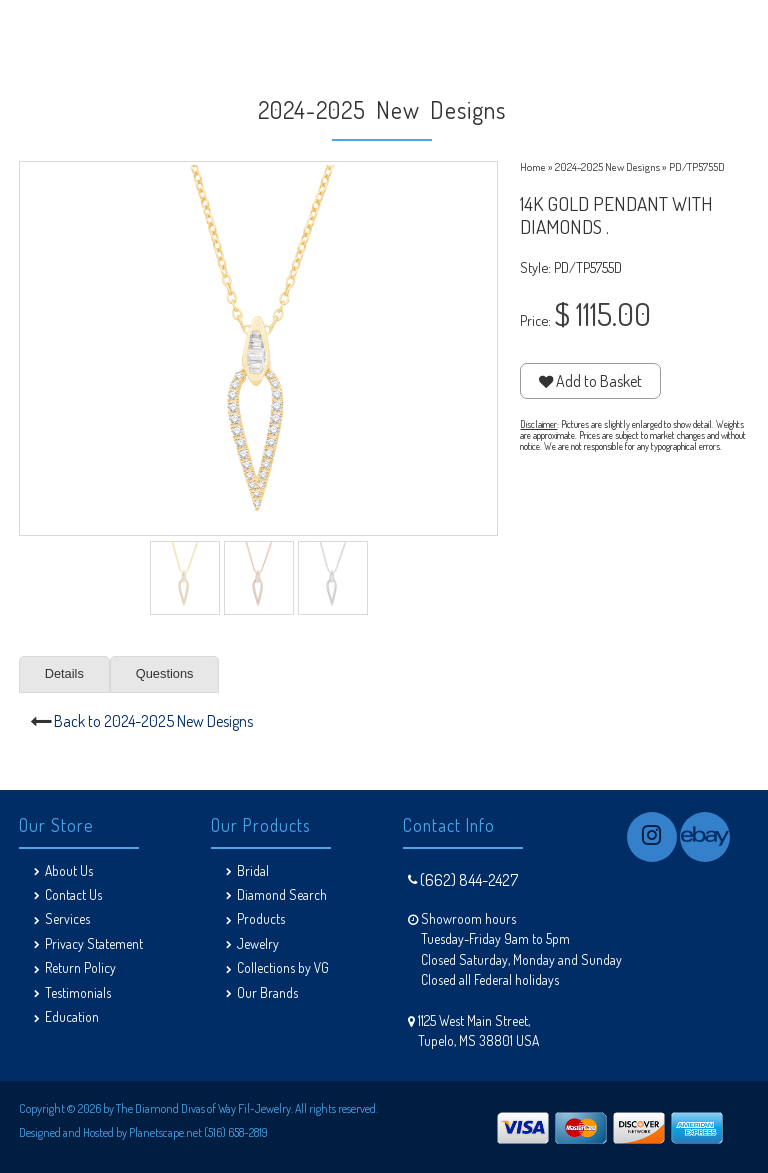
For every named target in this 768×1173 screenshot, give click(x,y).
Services (67, 918)
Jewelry (258, 943)
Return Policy (80, 967)
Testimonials (78, 992)
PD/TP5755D (697, 166)
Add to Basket (590, 381)
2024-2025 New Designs (607, 166)
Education (72, 1016)
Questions (165, 673)
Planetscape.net (165, 1132)
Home (533, 166)
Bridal (253, 870)
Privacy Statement (94, 943)
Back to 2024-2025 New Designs (153, 721)
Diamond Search (282, 894)
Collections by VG (283, 967)
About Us (69, 870)
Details (64, 673)
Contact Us (73, 894)
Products (261, 918)
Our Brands (267, 992)
